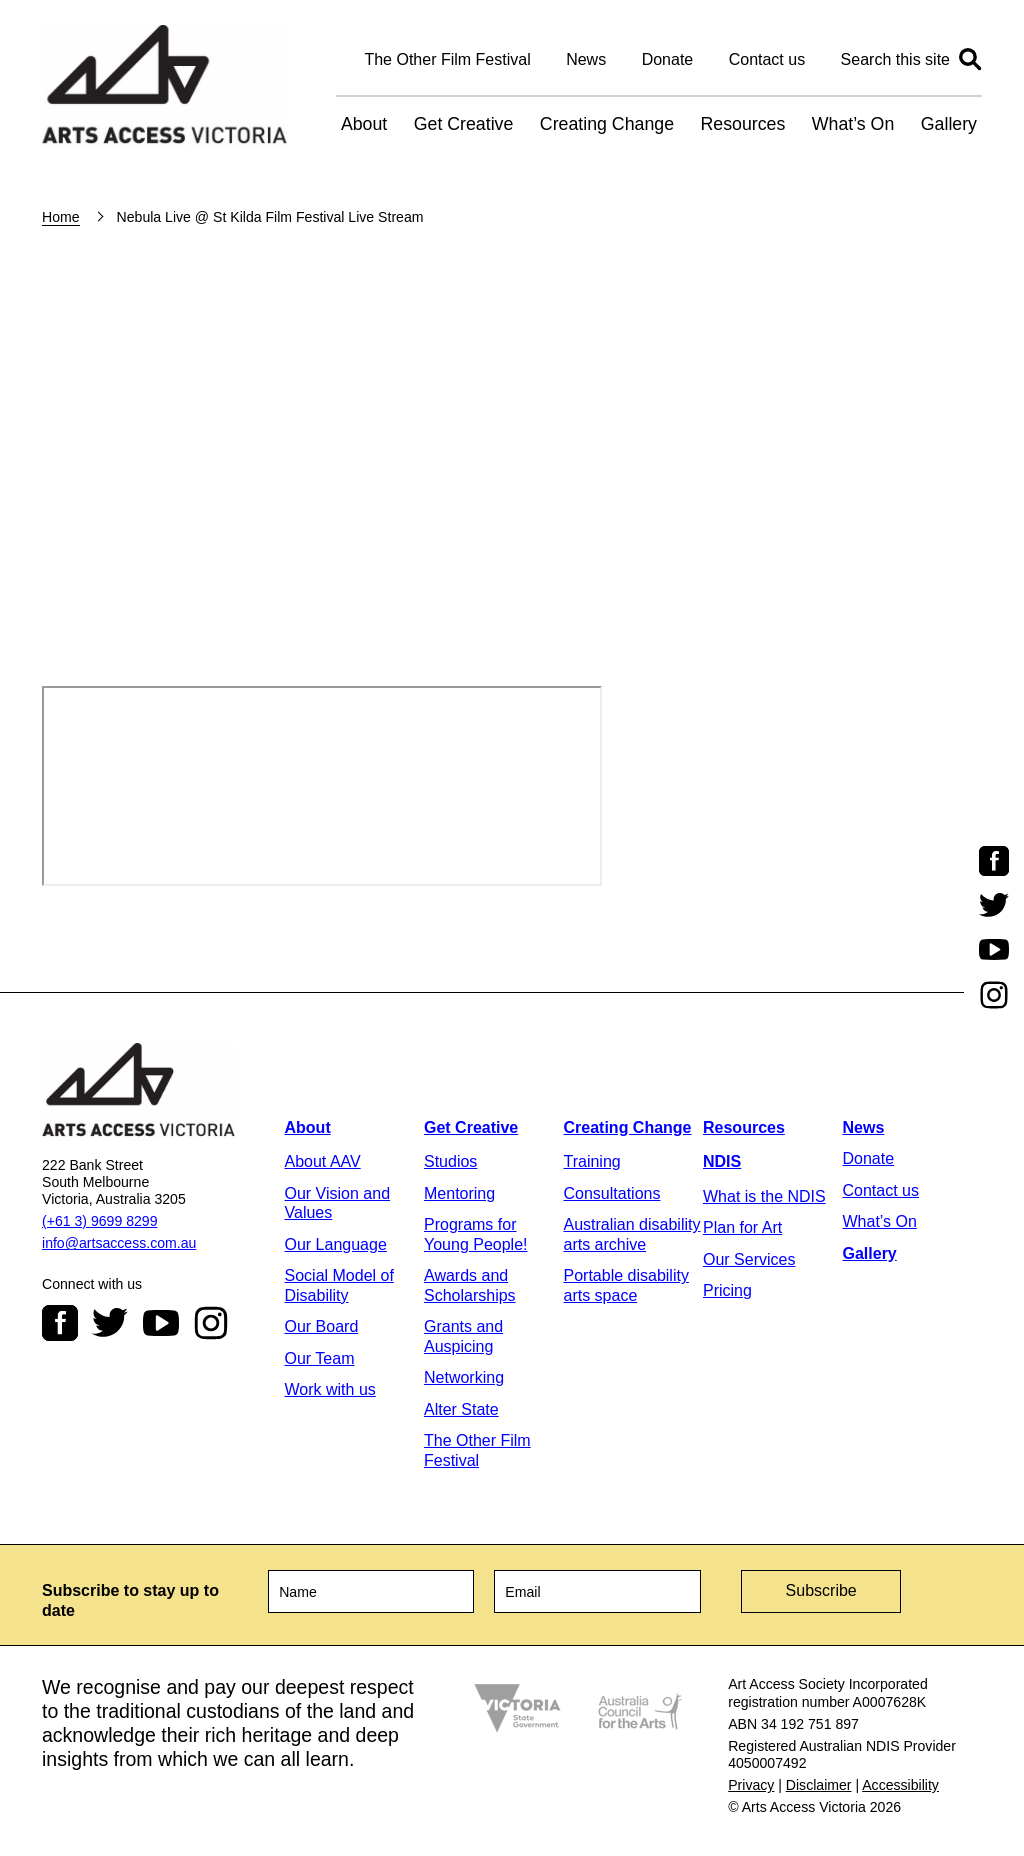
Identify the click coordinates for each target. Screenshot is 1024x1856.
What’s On (853, 124)
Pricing (727, 1290)
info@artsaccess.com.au (119, 1243)
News (586, 59)
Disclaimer (819, 1785)
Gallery (949, 124)
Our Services (749, 1259)
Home (61, 217)
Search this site (895, 59)
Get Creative (464, 124)
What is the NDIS (764, 1196)
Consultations (612, 1193)
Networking (464, 1377)
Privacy (751, 1785)
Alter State (461, 1409)
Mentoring (459, 1193)
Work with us (330, 1389)
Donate (668, 59)
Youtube (161, 1323)
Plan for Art (742, 1227)
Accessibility (900, 1785)
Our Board (322, 1326)
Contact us (767, 59)
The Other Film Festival (447, 59)
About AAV (323, 1161)
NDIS (722, 1161)
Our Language (336, 1244)
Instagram (211, 1323)
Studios (450, 1161)
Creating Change (607, 124)
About (364, 124)
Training (592, 1161)
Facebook (60, 1323)
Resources (742, 124)
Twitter (110, 1323)
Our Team (320, 1358)
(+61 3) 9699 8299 (99, 1221)
